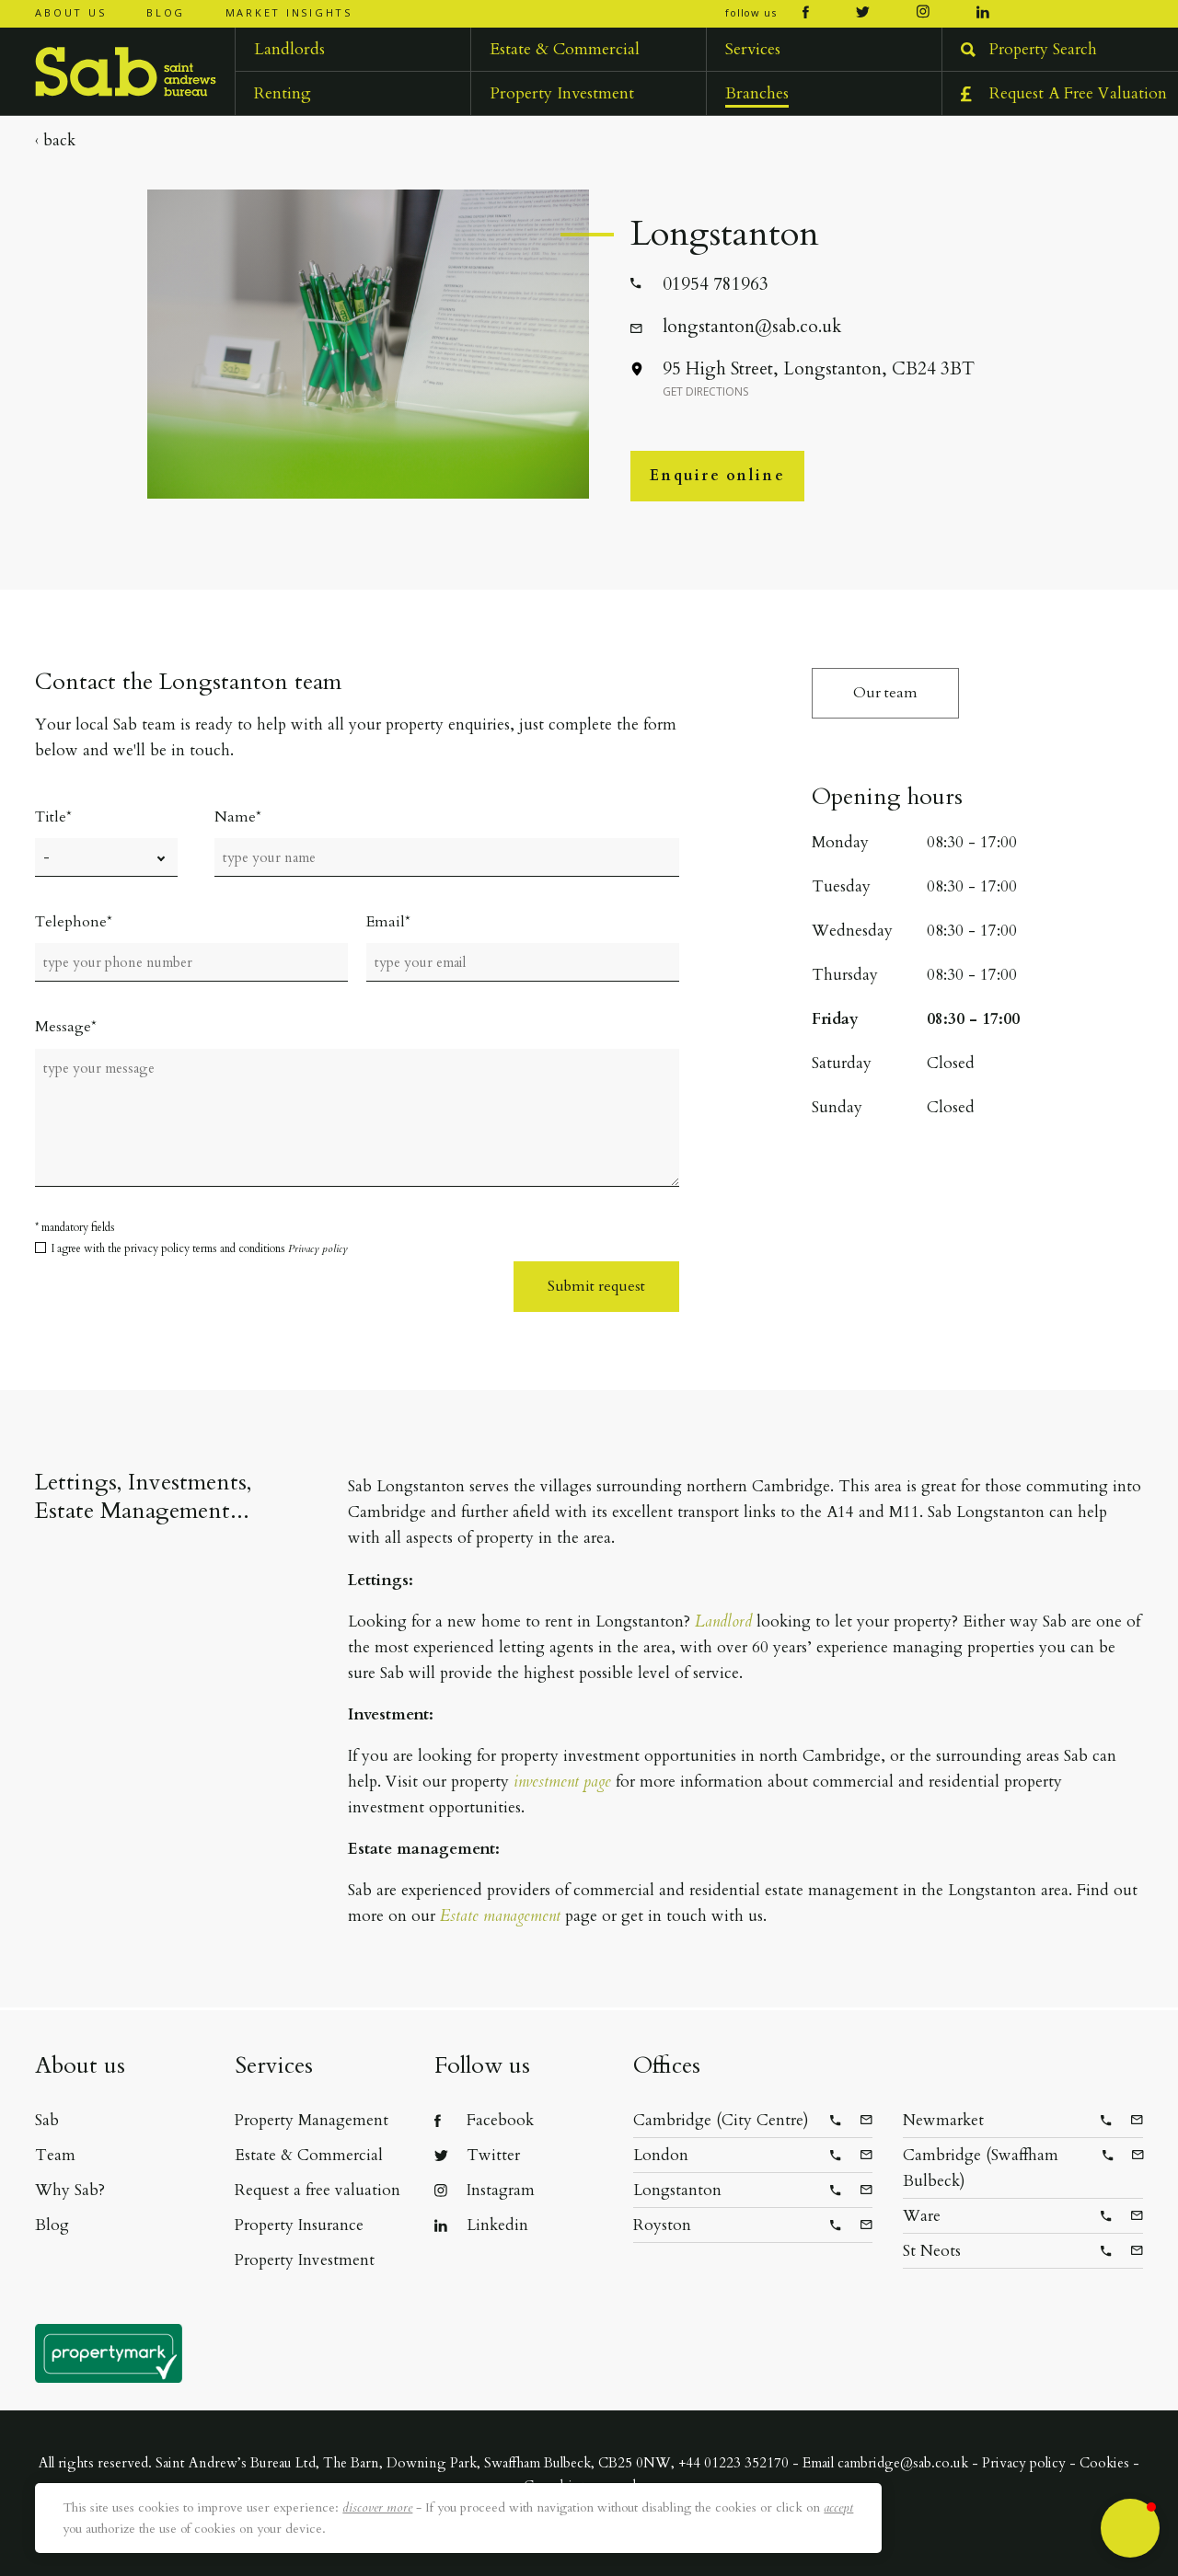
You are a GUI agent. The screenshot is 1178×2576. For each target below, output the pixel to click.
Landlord (723, 1621)
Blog (165, 12)
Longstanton (677, 2190)
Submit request (596, 1286)
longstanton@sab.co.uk (751, 326)
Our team (885, 693)
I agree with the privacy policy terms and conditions (200, 1248)
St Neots (932, 2250)
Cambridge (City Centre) (721, 2120)
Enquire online (717, 476)
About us (70, 12)
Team (55, 2155)
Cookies (1104, 2463)
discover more (377, 2507)
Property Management (311, 2120)
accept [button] (838, 2507)
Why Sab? (70, 2190)
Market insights (288, 12)
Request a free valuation (317, 2190)
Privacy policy (318, 1248)
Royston (662, 2225)
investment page (562, 1781)
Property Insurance (299, 2225)
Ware (922, 2215)
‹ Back (55, 140)
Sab (47, 2120)
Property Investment (305, 2260)
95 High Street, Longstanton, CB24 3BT (818, 376)
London (660, 2155)
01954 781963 (715, 283)
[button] (1130, 2528)
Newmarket (943, 2120)
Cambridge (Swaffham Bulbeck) (980, 2168)
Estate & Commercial (309, 2155)
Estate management (500, 1915)
